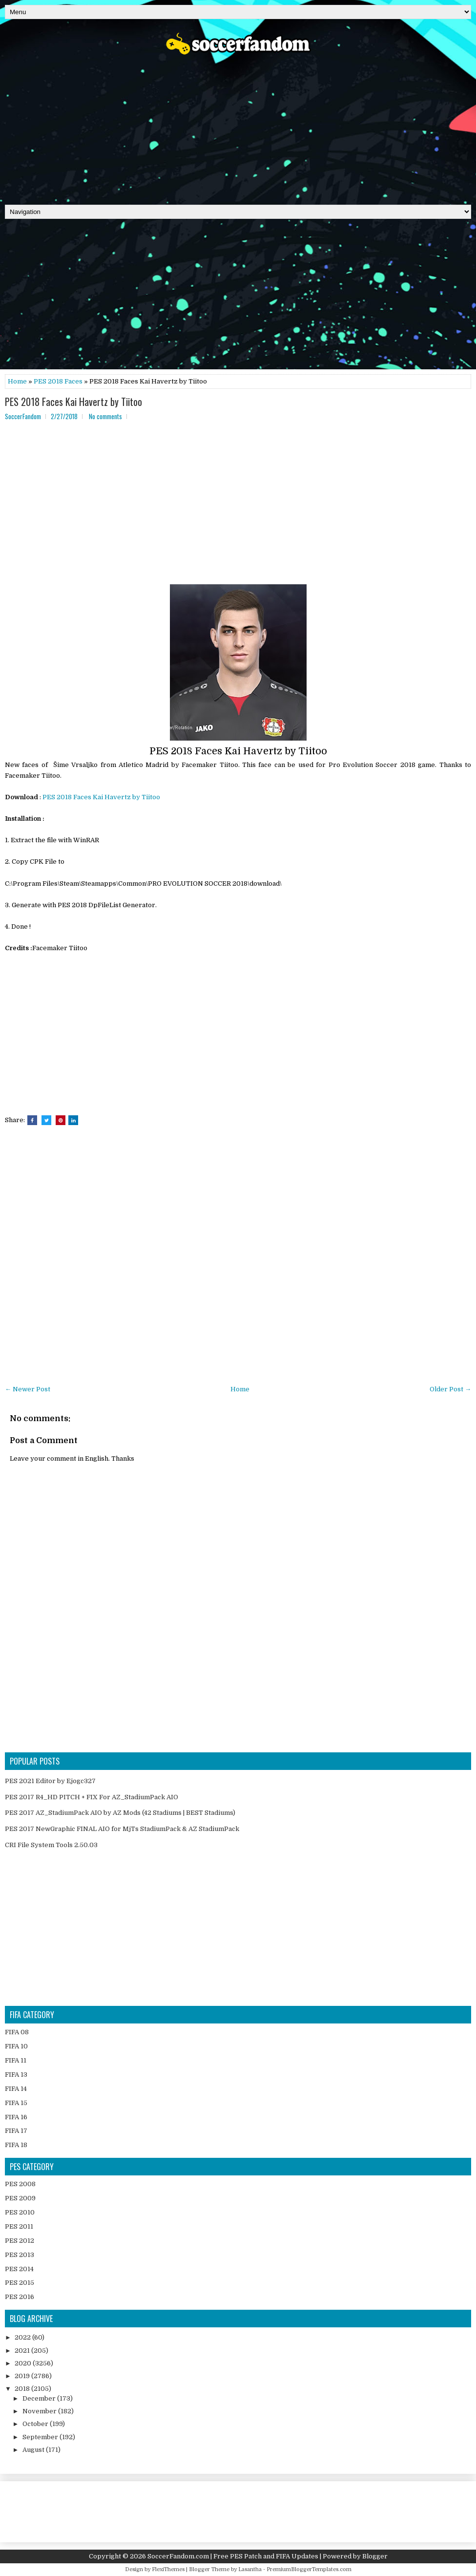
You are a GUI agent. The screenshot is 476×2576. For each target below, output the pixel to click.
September (41, 2437)
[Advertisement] (238, 126)
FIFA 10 (16, 2046)
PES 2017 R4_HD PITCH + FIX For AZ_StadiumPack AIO (91, 1797)
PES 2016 (19, 2296)
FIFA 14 (16, 2088)
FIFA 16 (16, 2117)
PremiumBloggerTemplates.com (309, 2569)
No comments (105, 416)
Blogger (375, 2556)
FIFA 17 (16, 2130)
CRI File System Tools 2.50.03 (51, 1845)
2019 (23, 2376)
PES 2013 (19, 2254)
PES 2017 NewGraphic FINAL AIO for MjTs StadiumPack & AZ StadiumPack (122, 1828)
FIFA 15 (16, 2103)
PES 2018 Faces (58, 381)
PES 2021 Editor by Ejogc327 (50, 1781)
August (34, 2449)
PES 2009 (20, 2198)
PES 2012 (19, 2240)
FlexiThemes (168, 2569)
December (39, 2398)
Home (17, 381)
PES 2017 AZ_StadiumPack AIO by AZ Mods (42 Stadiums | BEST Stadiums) (120, 1812)
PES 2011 (19, 2226)
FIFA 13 (16, 2074)
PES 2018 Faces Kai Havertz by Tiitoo (73, 401)
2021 (23, 2350)
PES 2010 (20, 2212)
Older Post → (450, 1389)
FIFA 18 (16, 2145)
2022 (23, 2337)
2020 (24, 2363)
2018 (23, 2388)
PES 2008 (20, 2184)
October (36, 2423)
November (40, 2411)
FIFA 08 (17, 2032)
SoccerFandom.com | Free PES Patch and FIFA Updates (232, 2556)
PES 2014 (19, 2269)
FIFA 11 (15, 2060)
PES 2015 (19, 2282)
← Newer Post (27, 1389)
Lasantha (250, 2569)
